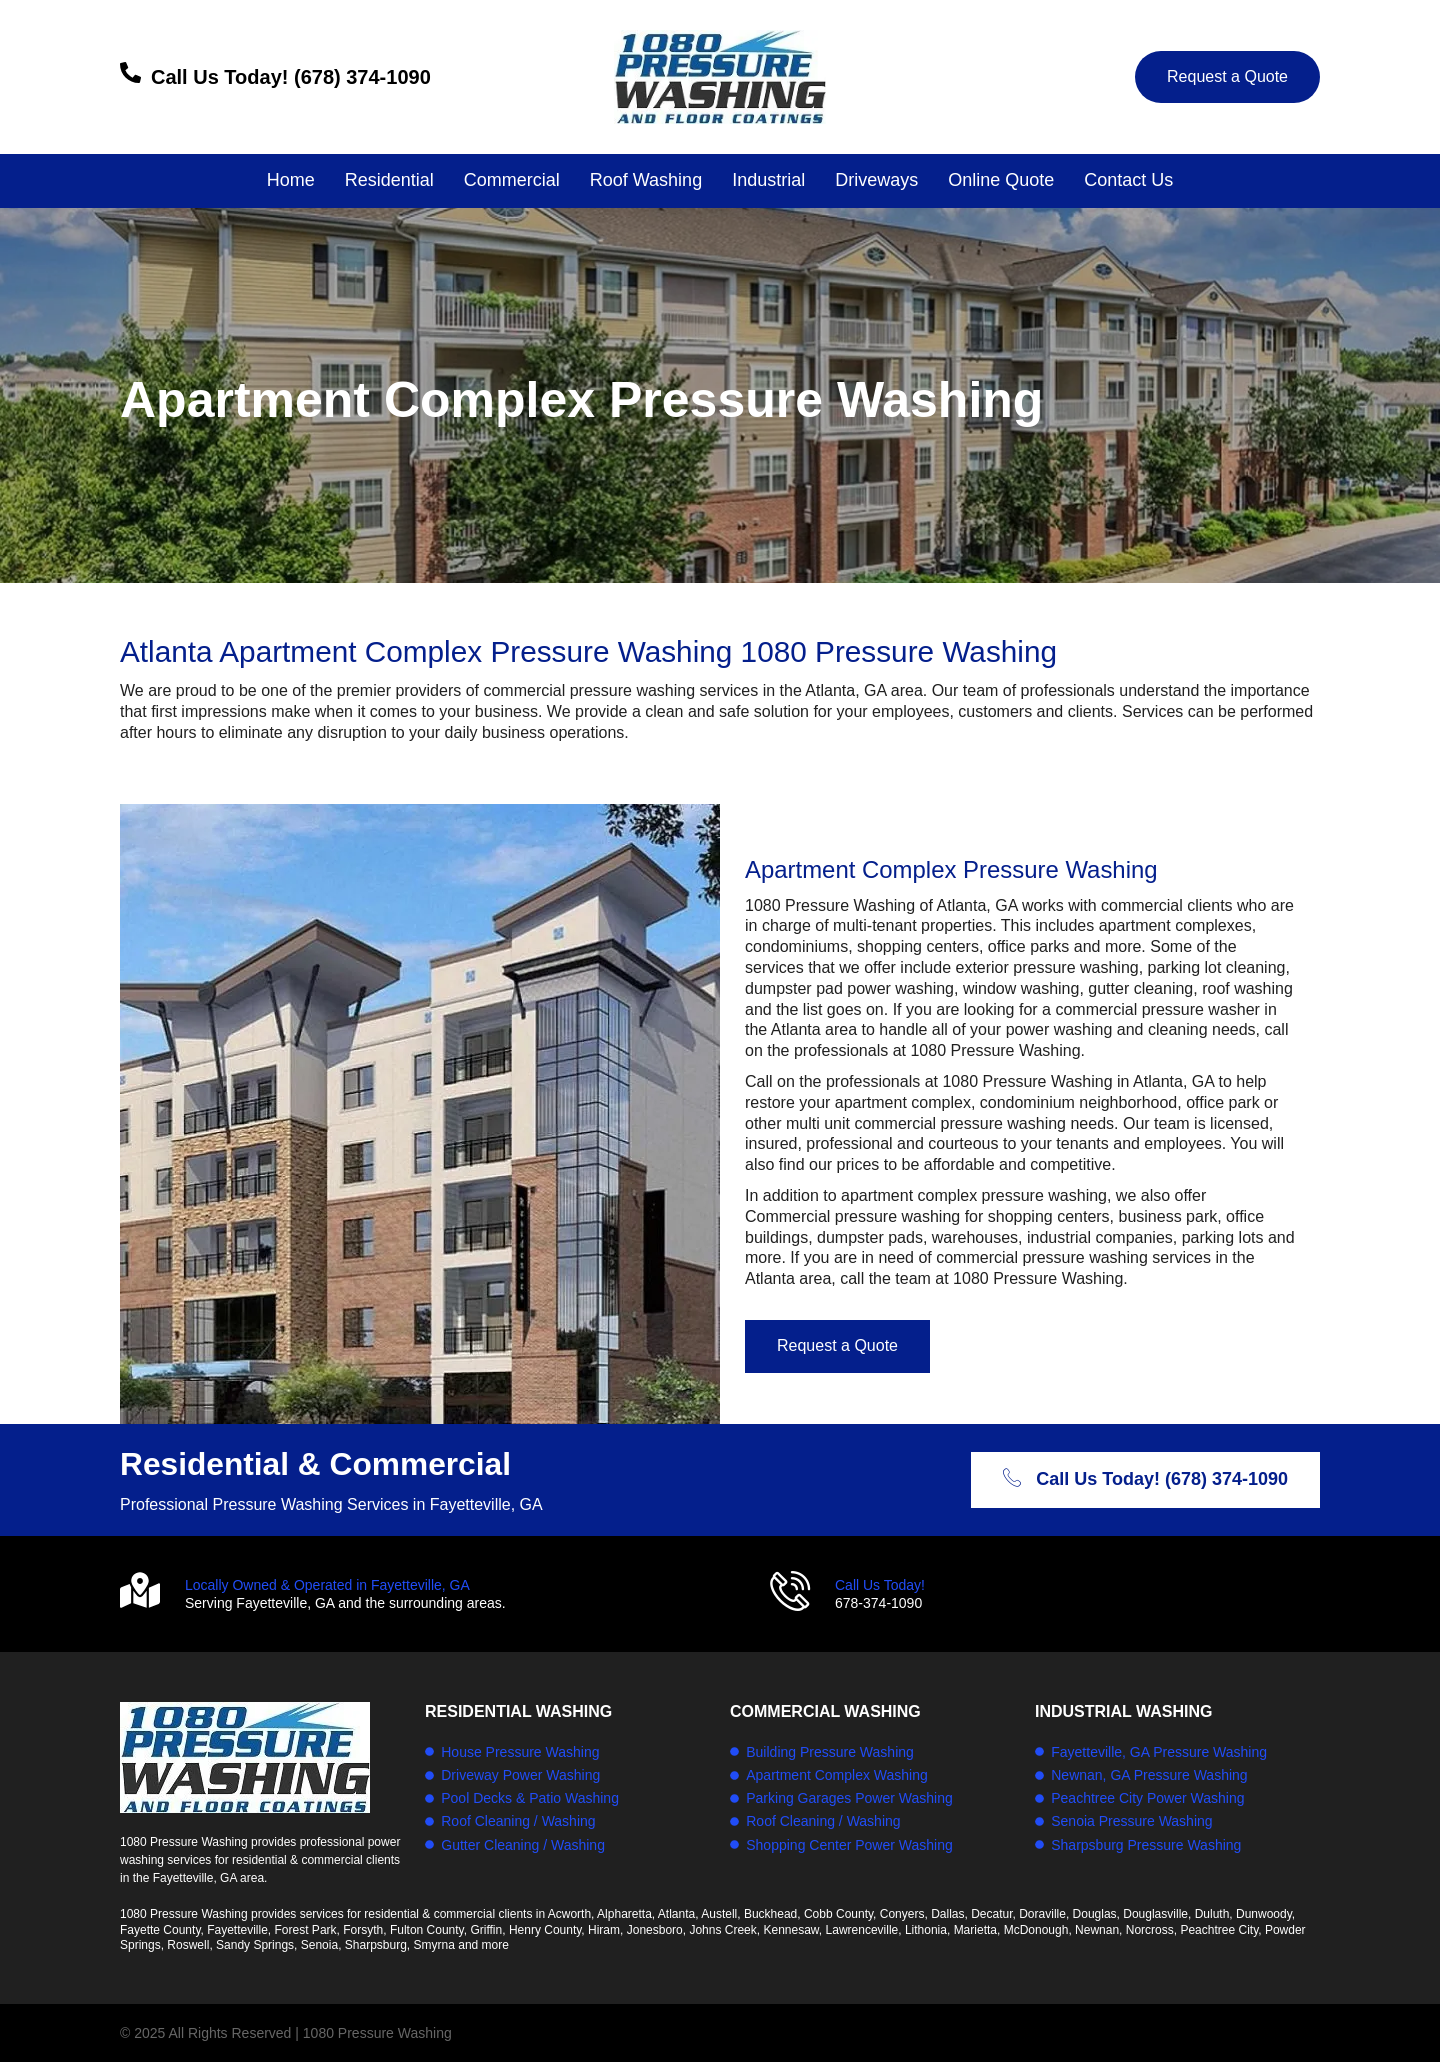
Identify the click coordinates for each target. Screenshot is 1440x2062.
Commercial (512, 180)
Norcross (1150, 1930)
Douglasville (1155, 1914)
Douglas (1095, 1914)
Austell (719, 1914)
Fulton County (427, 1930)
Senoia (319, 1945)
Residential (389, 180)
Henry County (545, 1930)
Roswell (188, 1945)
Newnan (1097, 1930)
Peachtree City (1219, 1930)
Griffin (486, 1930)
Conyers (902, 1914)
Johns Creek (722, 1930)
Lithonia (926, 1930)
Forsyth (363, 1930)
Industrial (768, 180)
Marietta (975, 1930)
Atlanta (676, 1914)
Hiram (604, 1930)
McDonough (1036, 1930)
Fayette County (160, 1930)
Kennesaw (790, 1930)
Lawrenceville (862, 1930)
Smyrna (434, 1945)
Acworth (569, 1914)
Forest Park (306, 1930)
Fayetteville (237, 1930)
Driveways (876, 180)
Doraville (1042, 1914)
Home (291, 180)
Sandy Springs (255, 1945)
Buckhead (770, 1914)
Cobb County (838, 1914)
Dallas (947, 1914)
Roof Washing (646, 180)
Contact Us (1128, 180)
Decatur (991, 1914)
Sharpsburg (376, 1945)
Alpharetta (624, 1914)
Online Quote (1001, 180)
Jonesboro (655, 1930)
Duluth (1212, 1914)
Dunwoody (1264, 1914)
